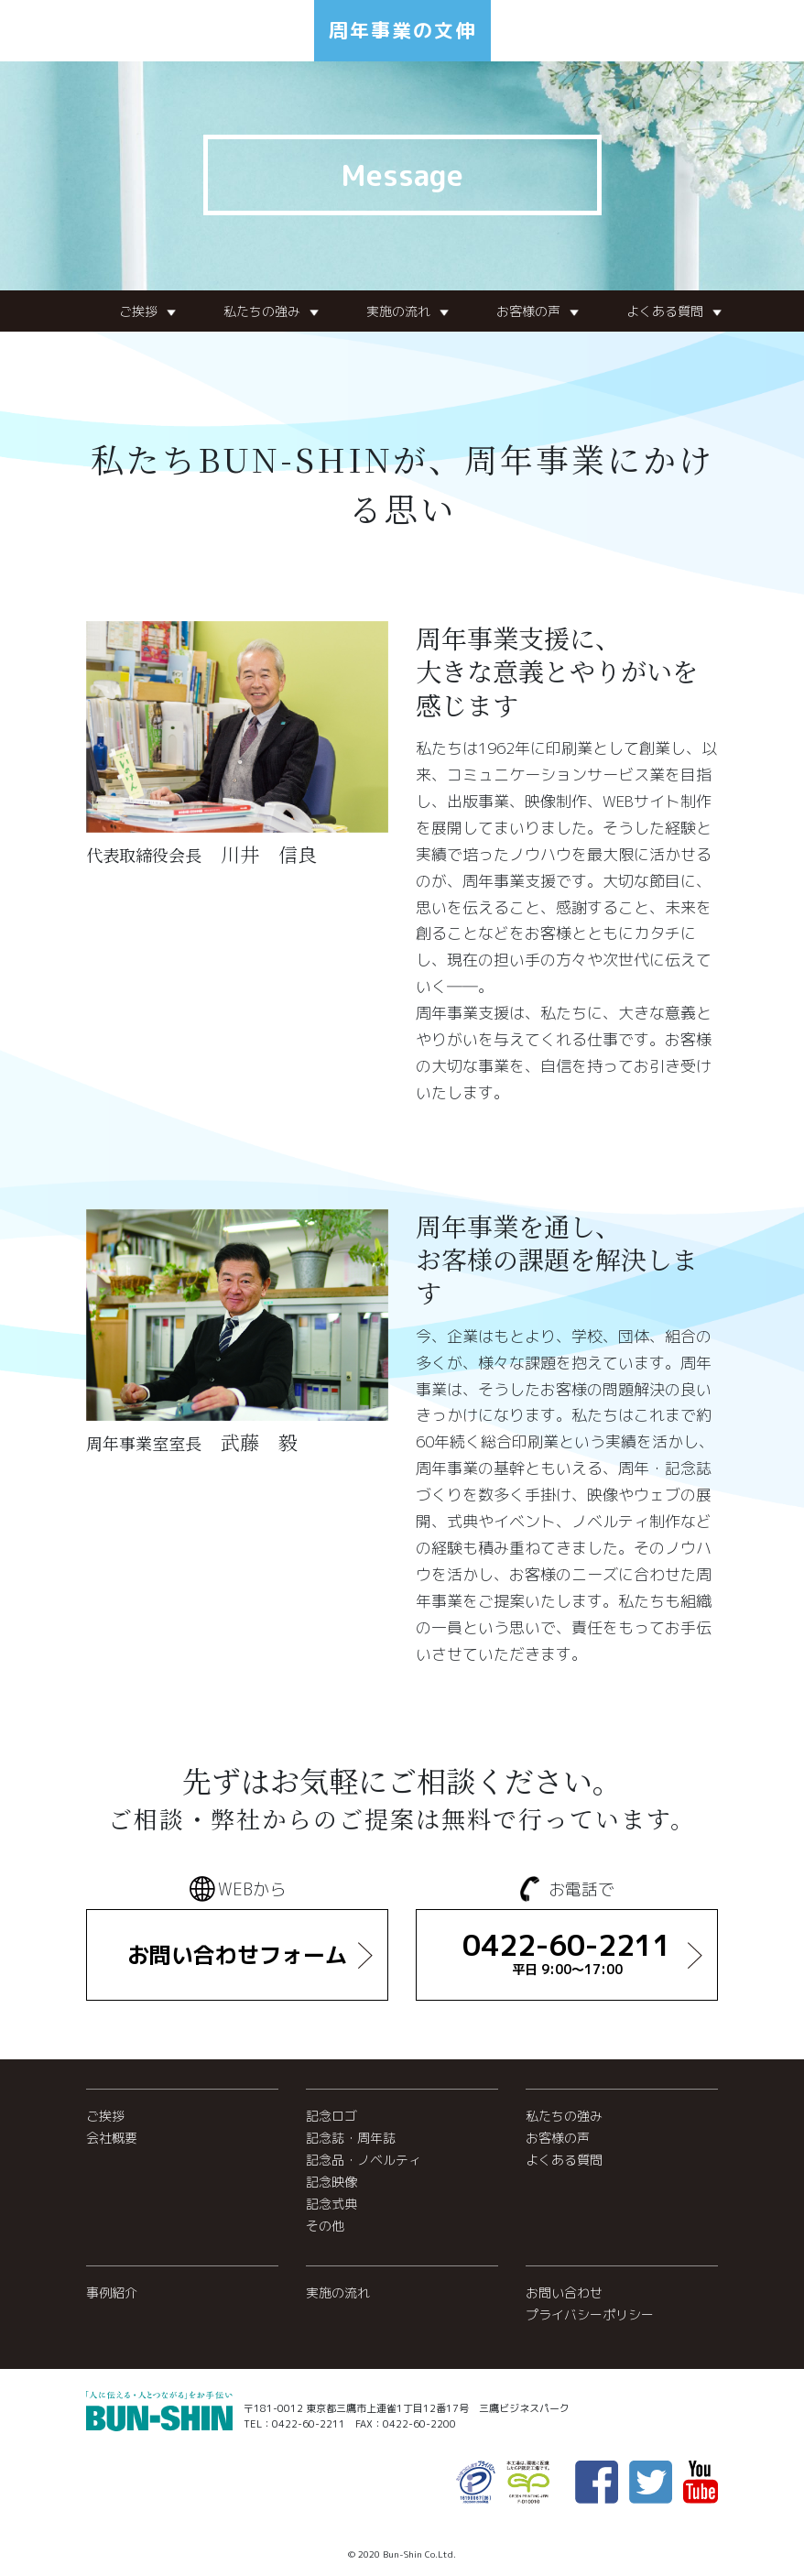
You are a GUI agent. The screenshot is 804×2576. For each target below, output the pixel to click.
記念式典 (331, 2203)
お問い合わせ (564, 2292)
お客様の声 (528, 311)
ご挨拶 (138, 311)
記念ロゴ (331, 2115)
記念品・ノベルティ (363, 2159)
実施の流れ (398, 311)
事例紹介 (111, 2292)
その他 (325, 2225)
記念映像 (331, 2181)
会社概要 (111, 2137)
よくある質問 (664, 311)
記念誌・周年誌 (351, 2137)
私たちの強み (261, 311)
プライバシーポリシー (590, 2314)
